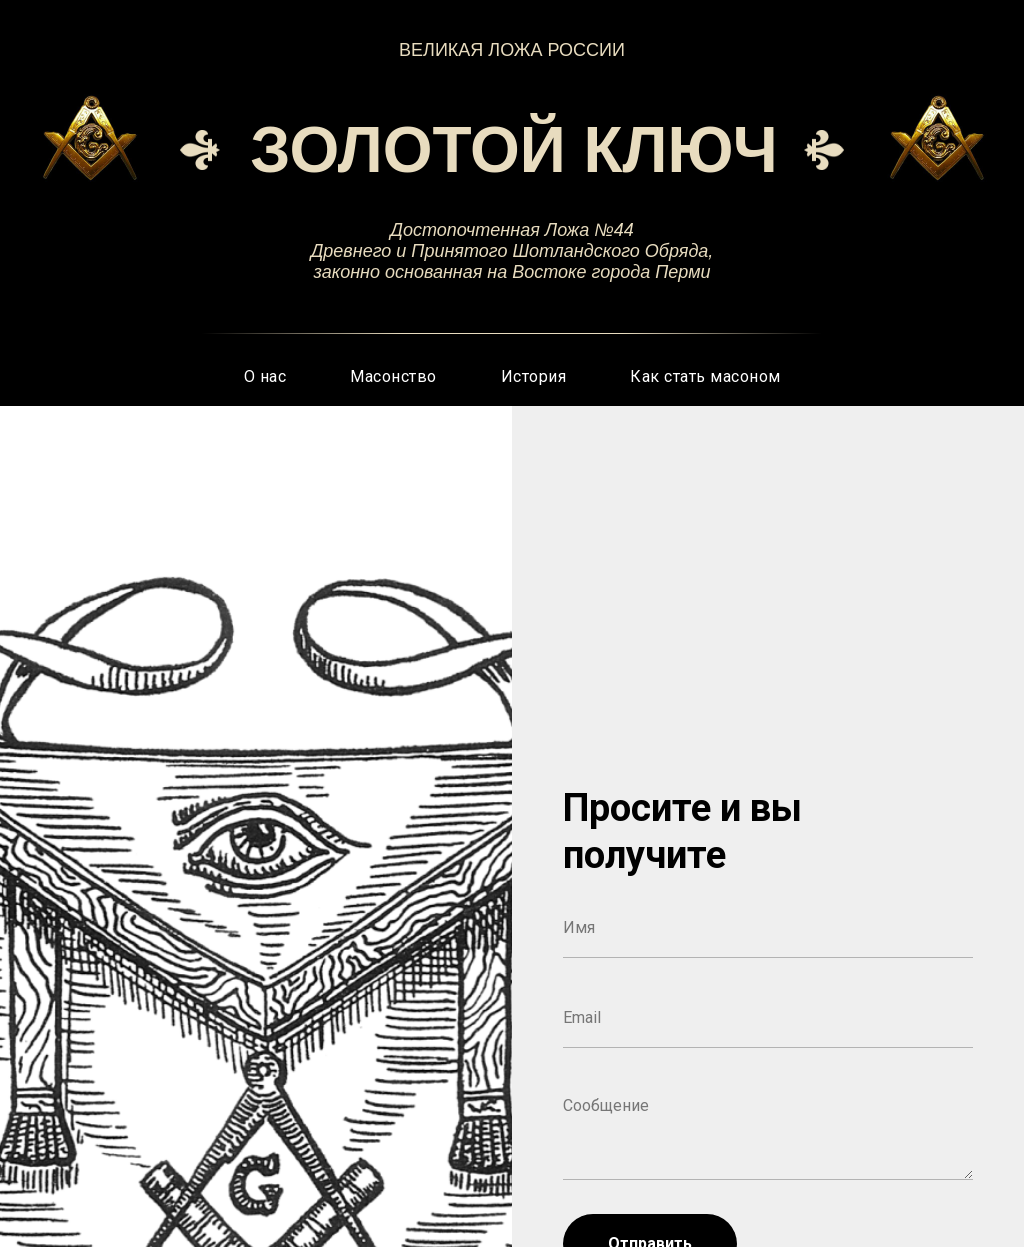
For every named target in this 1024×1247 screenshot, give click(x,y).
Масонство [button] (393, 376)
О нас (265, 376)
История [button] (534, 376)
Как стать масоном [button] (705, 376)
